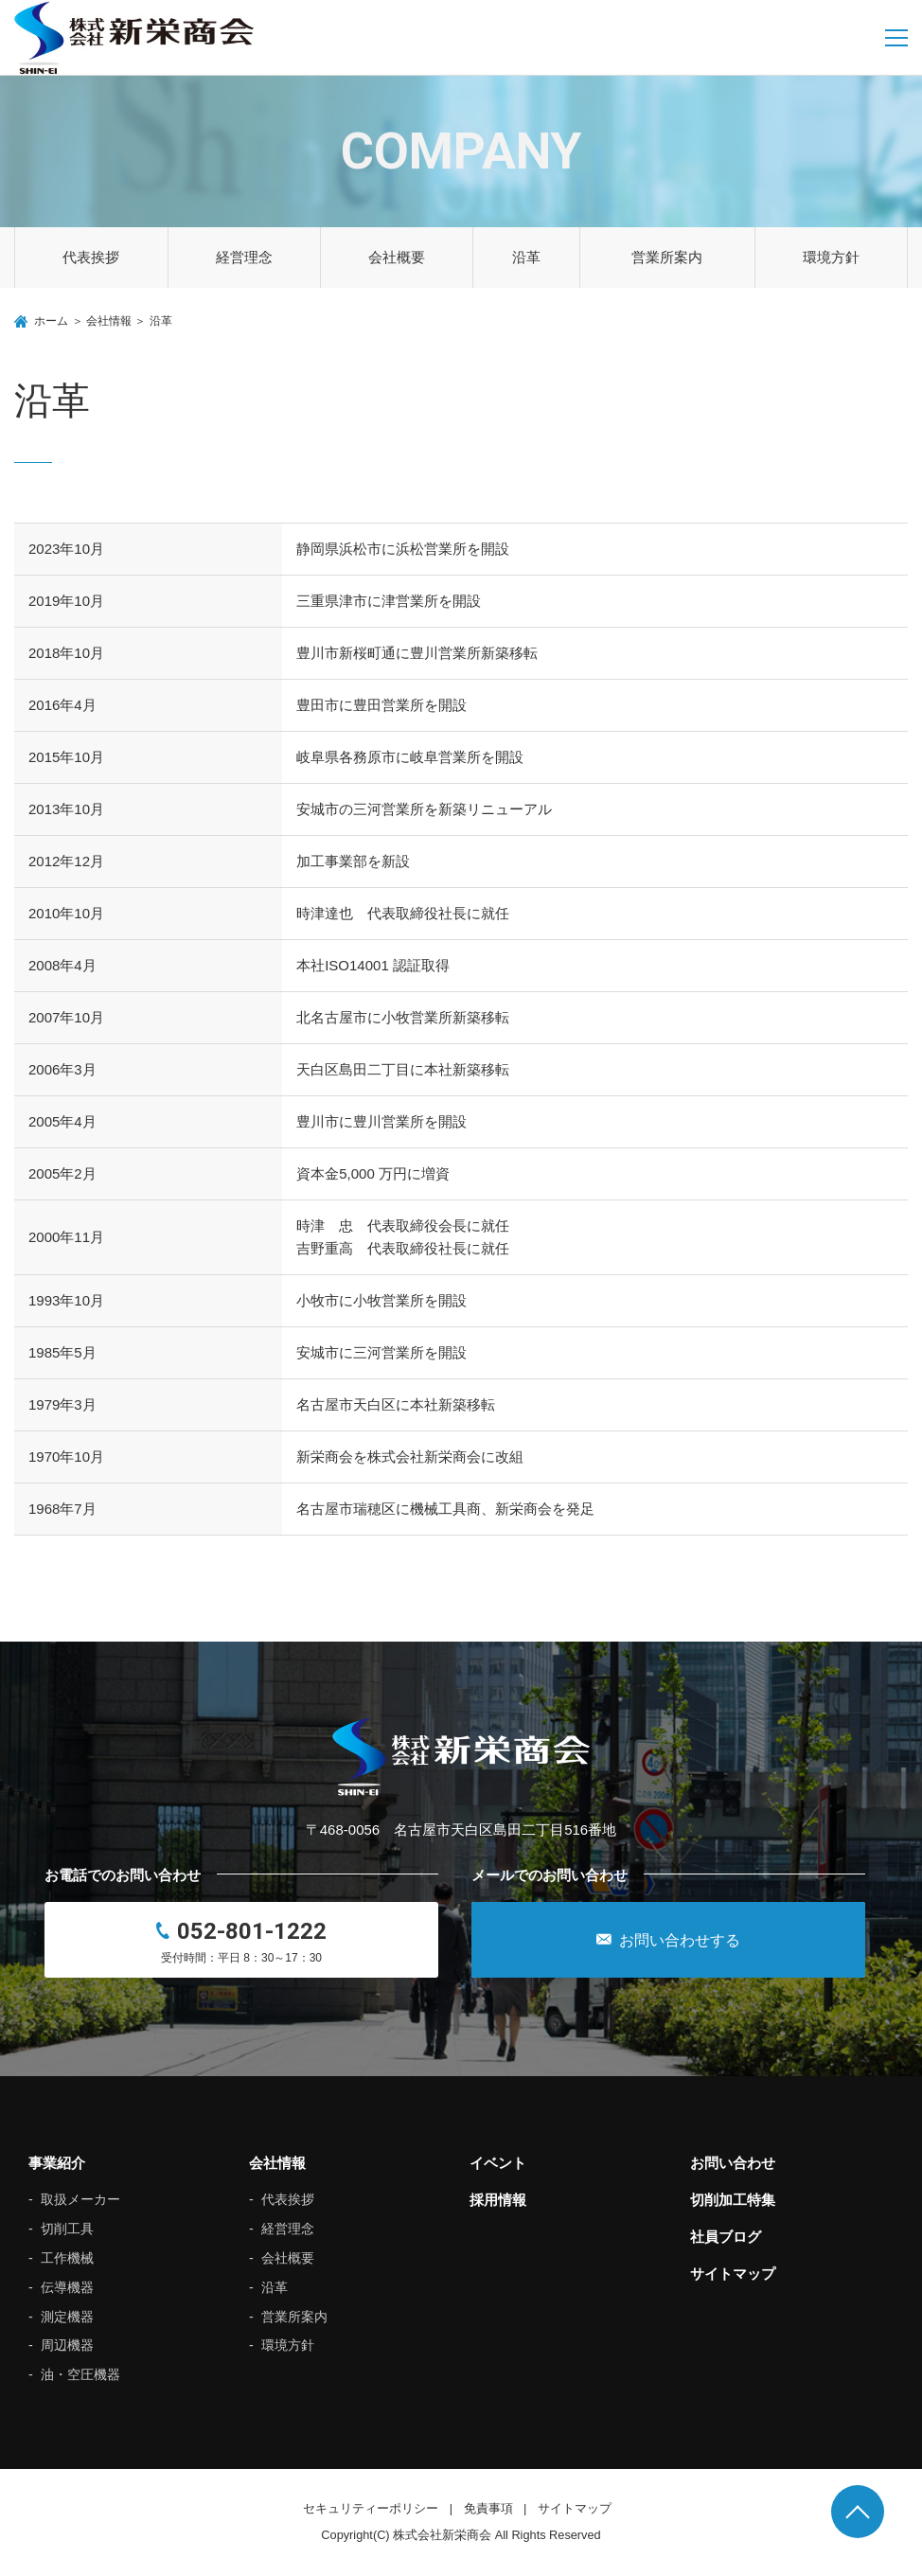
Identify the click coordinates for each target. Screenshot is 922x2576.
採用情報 (498, 2200)
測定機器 (67, 2316)
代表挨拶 (90, 257)
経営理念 (244, 257)
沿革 (526, 257)
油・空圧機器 (80, 2374)
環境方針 (831, 257)
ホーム (51, 321)
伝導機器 (67, 2287)
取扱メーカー (80, 2199)
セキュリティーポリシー (370, 2508)
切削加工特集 (732, 2200)
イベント (498, 2163)
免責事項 (488, 2508)
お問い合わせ (732, 2163)
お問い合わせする (668, 1939)
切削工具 (67, 2228)
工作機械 (67, 2257)
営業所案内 (666, 257)
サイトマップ (732, 2273)
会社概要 (396, 257)
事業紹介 (56, 2163)
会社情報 (109, 321)
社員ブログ (725, 2237)
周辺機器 (67, 2345)
